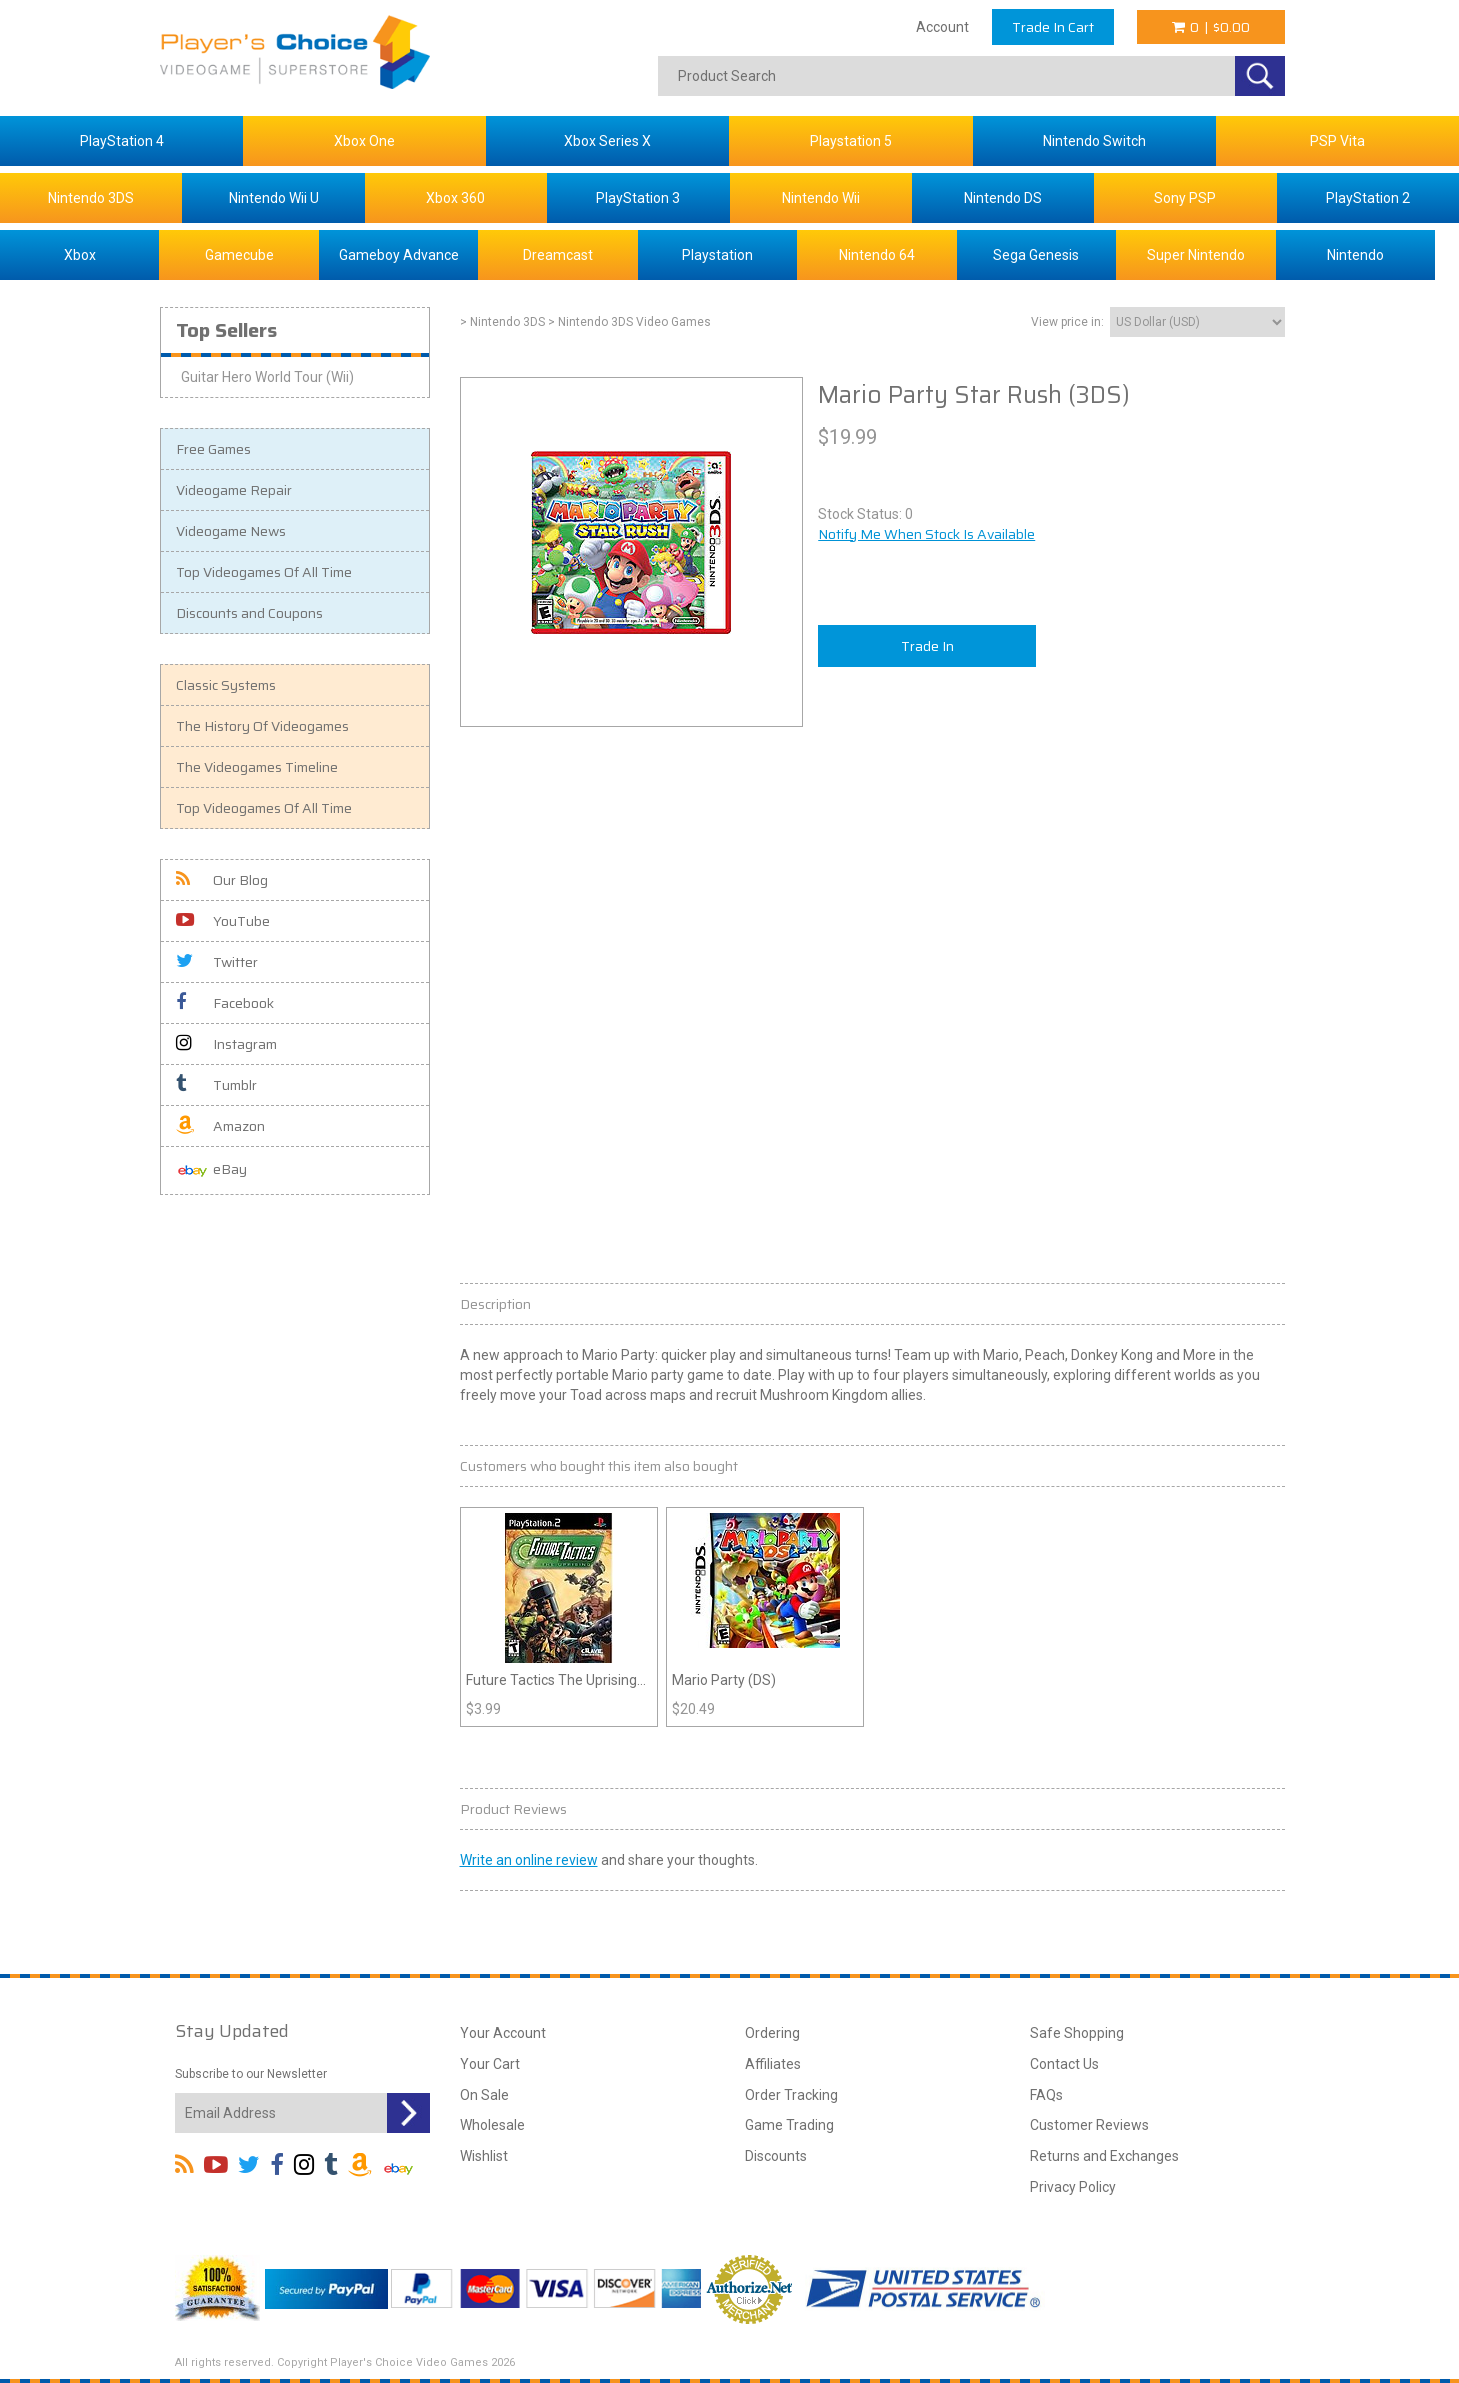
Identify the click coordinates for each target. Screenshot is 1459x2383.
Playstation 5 (851, 141)
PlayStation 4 (122, 141)
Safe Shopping (1077, 2033)
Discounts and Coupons (249, 613)
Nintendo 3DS (91, 198)
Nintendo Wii (821, 198)
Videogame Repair (234, 490)
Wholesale (492, 2125)
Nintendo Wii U (274, 198)
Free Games (213, 449)
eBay (211, 1170)
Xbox (80, 255)
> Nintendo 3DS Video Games (629, 322)
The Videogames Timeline (257, 767)
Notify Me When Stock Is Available (926, 534)
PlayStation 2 (1368, 198)
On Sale (484, 2095)
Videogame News (231, 531)
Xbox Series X (607, 141)
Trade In (927, 646)
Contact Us (1064, 2064)
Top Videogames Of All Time (264, 572)
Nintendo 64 (877, 255)
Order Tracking (791, 2095)
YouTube (223, 921)
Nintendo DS (1003, 198)
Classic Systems (226, 685)
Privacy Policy (1073, 2187)
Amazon (220, 1126)
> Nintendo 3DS (502, 322)
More (1199, 1355)
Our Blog (222, 880)
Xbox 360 (455, 198)
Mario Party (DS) (724, 1680)
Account (942, 27)
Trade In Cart (1053, 27)
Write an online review (529, 1860)
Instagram (226, 1044)
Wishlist (484, 2156)
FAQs (1046, 2095)
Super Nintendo (1196, 255)
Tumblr (216, 1085)
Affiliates (773, 2064)
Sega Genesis (1036, 255)
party (667, 1375)
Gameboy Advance (399, 255)
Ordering (772, 2033)
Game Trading (789, 2125)
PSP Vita (1337, 141)
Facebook (225, 1003)
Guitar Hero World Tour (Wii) (267, 377)
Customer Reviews (1089, 2125)
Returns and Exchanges (1104, 2156)
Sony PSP (1185, 198)
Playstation (717, 255)
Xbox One (364, 141)
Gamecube (239, 255)
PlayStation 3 (638, 198)
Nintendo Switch (1094, 141)
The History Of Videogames (262, 726)
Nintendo (1355, 255)
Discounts (776, 2156)
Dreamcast (558, 255)
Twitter (217, 962)
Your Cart (490, 2064)
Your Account (503, 2033)
